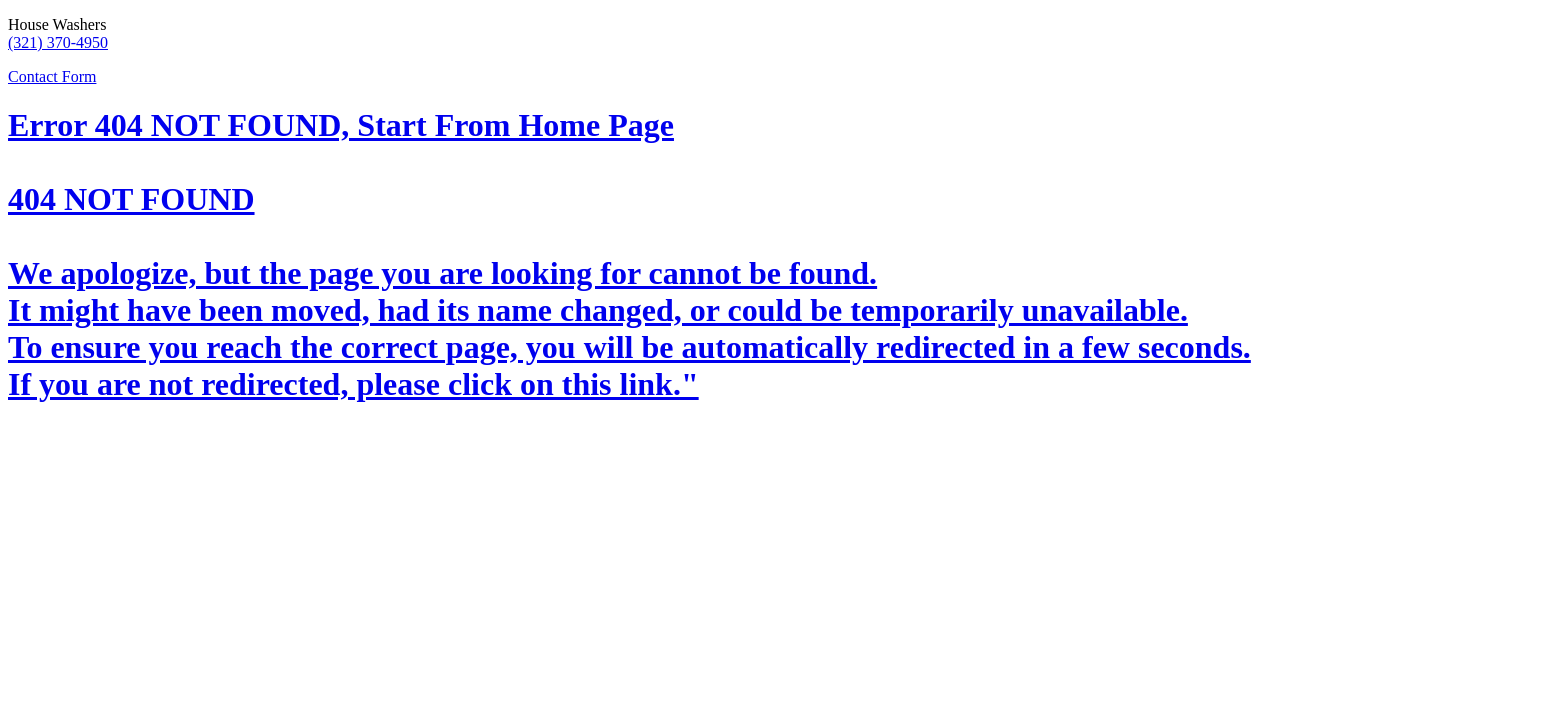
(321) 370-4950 (58, 42)
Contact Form (52, 76)
